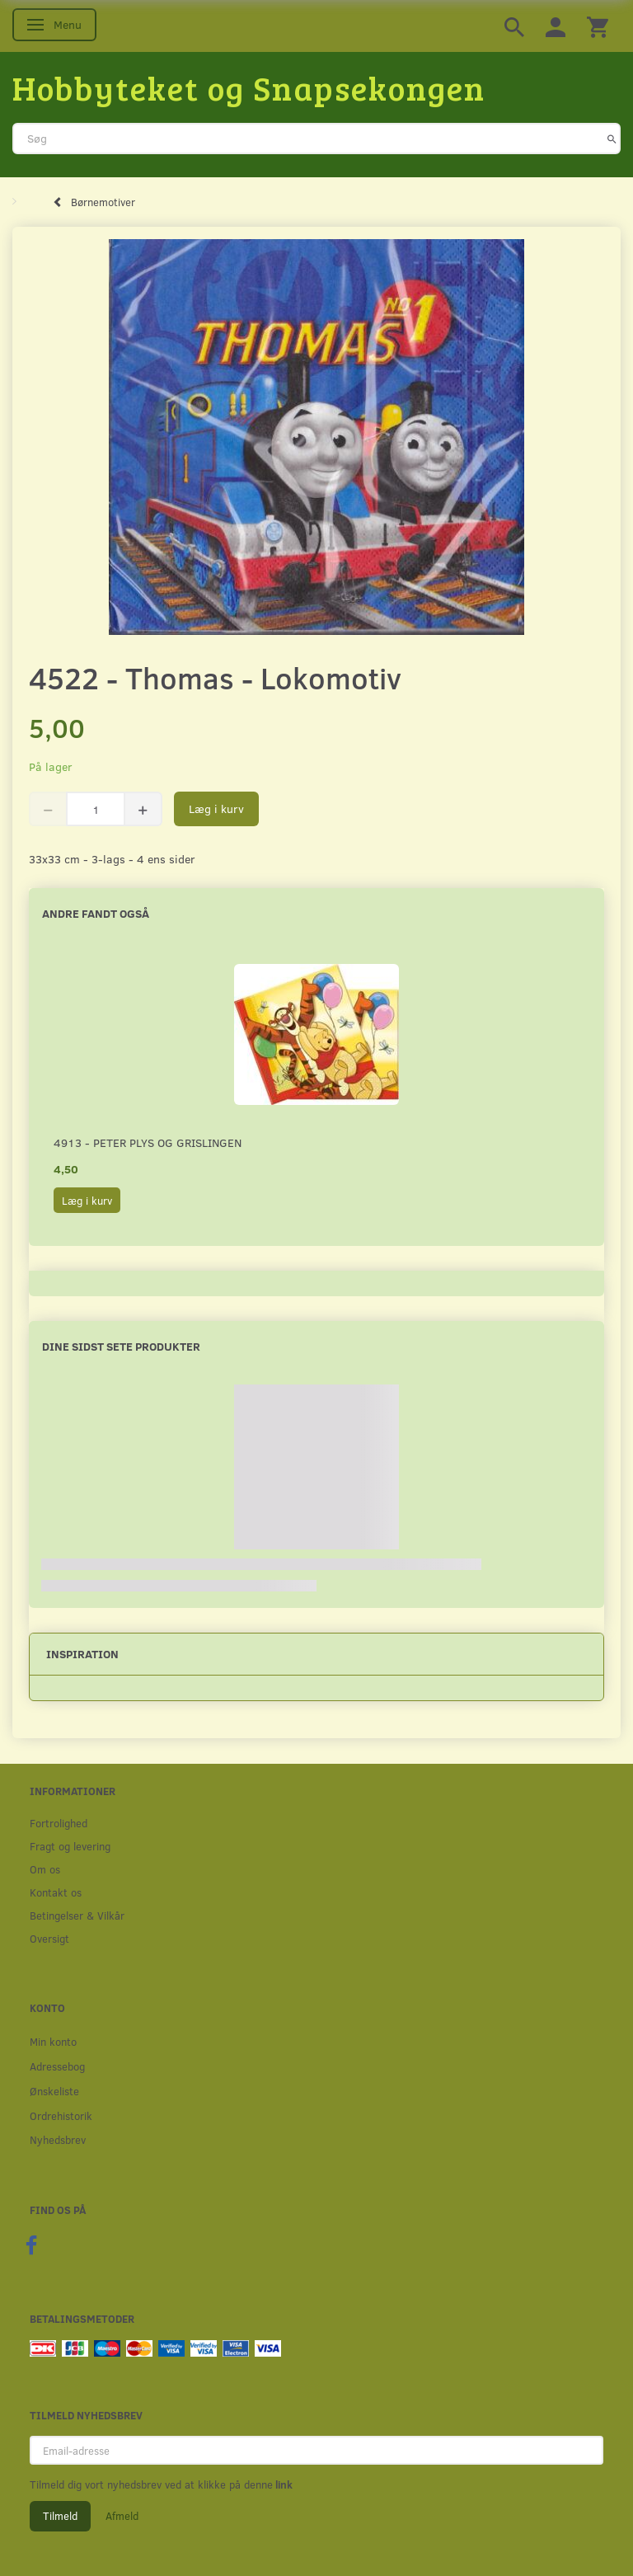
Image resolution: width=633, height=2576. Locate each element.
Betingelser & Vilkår (77, 1915)
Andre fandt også (95, 913)
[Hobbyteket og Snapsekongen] (248, 87)
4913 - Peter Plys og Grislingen (147, 1142)
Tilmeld (60, 2515)
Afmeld (122, 2515)
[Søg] (612, 138)
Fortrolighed (58, 1823)
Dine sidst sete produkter (121, 1346)
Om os (45, 1869)
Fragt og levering (70, 1846)
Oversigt (49, 1938)
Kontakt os (56, 1892)
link (283, 2484)
